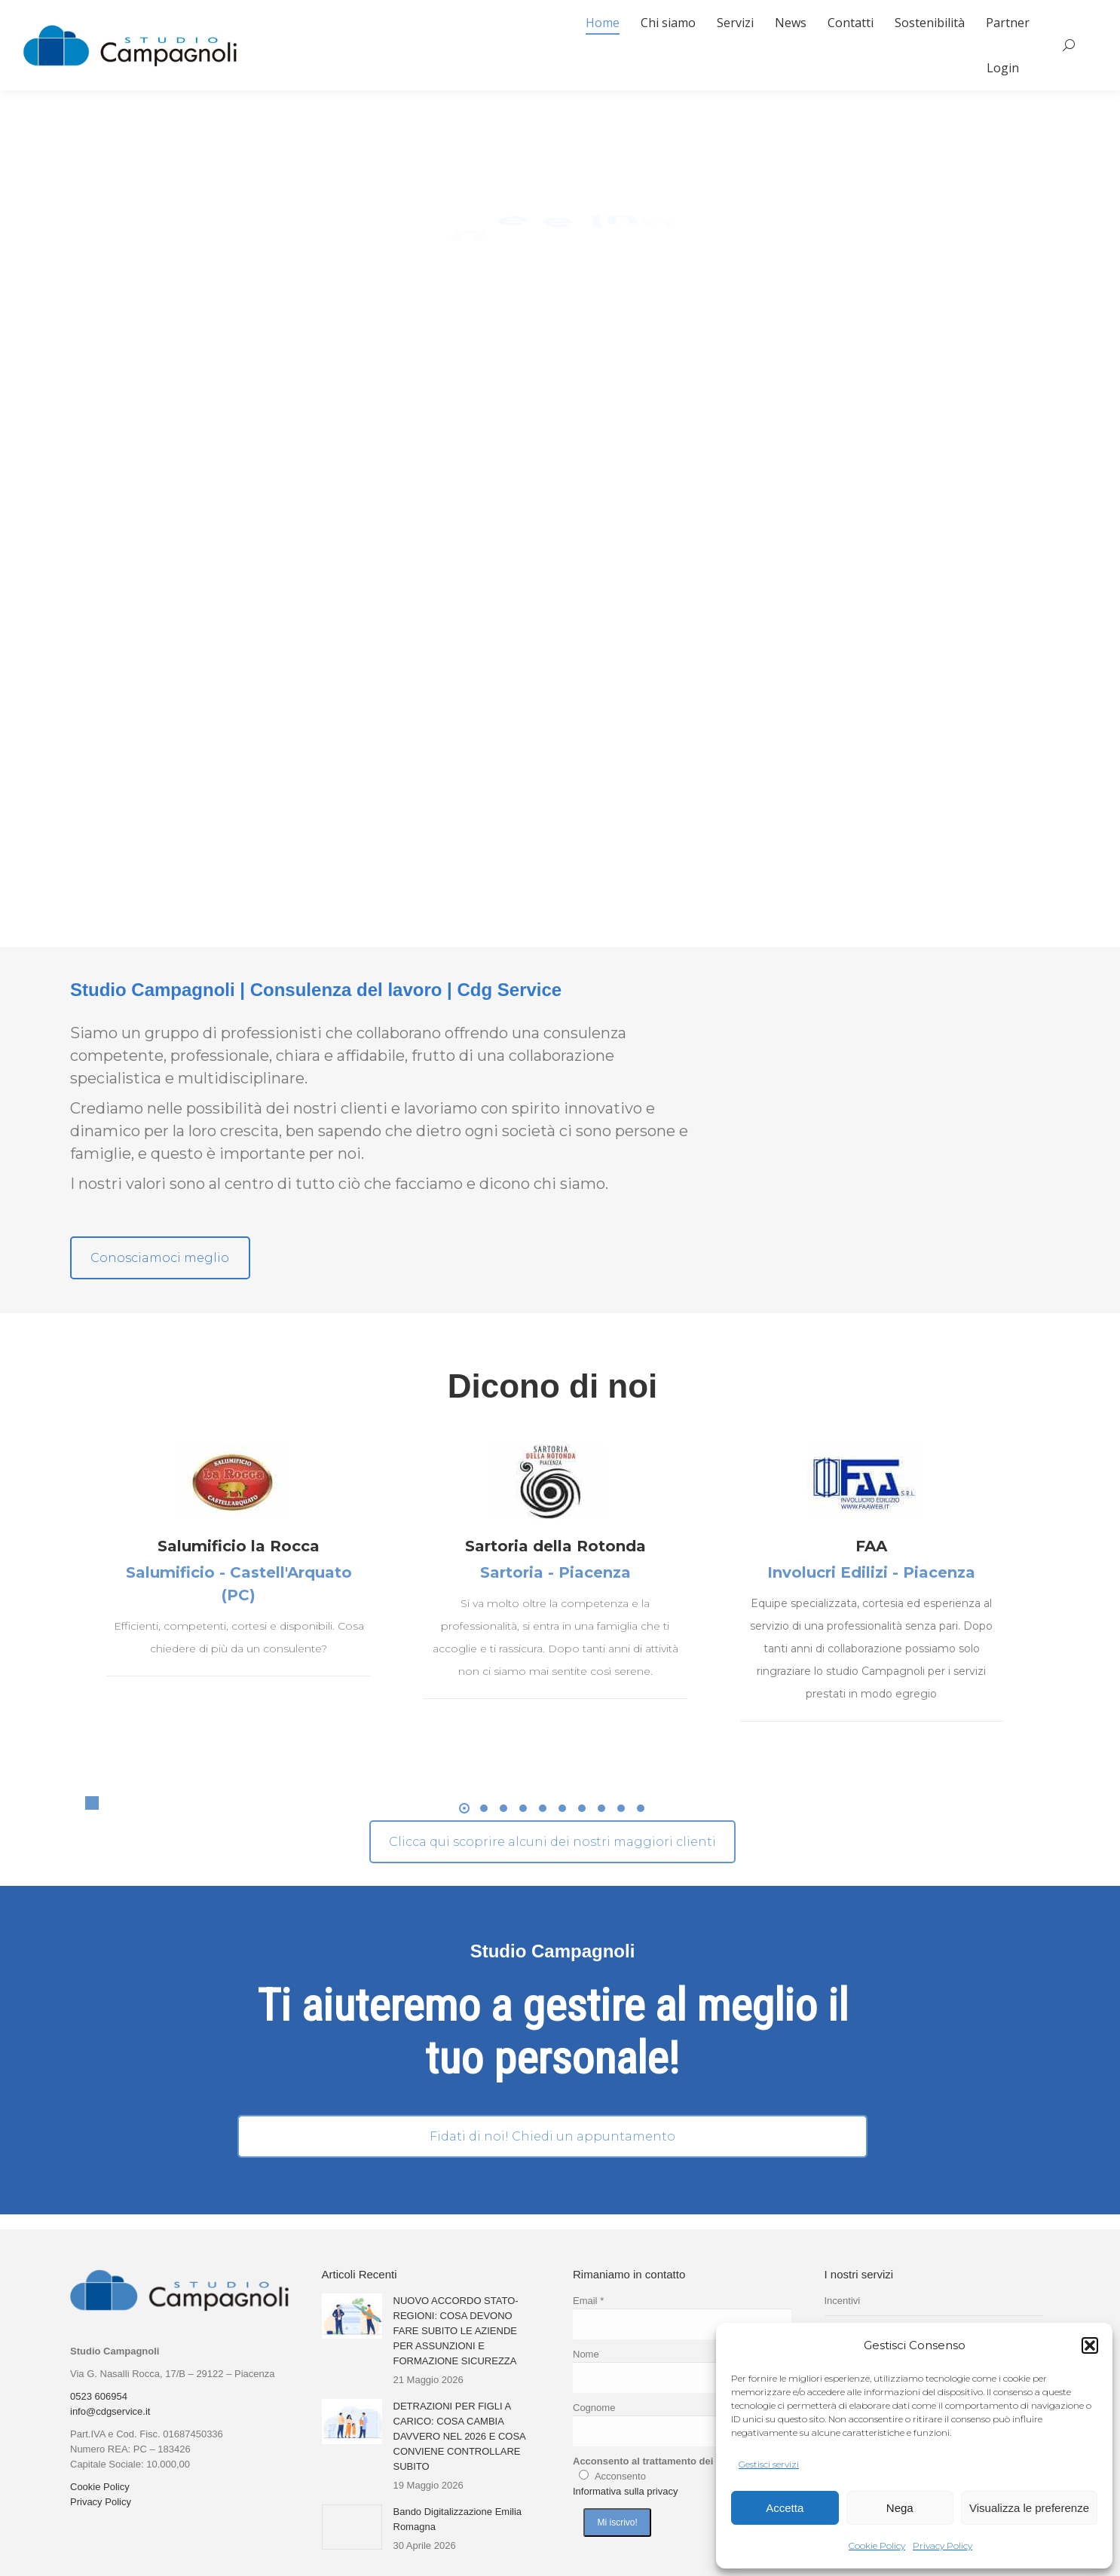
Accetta (784, 2507)
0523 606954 (98, 2396)
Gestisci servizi (769, 2464)
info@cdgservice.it (110, 2411)
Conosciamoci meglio (159, 1258)
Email (588, 2300)
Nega (899, 2507)
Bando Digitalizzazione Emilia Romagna (457, 2519)
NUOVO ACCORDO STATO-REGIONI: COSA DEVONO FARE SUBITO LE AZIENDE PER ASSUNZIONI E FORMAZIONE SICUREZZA (456, 2331)
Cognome (594, 2407)
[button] (1089, 2345)
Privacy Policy (942, 2545)
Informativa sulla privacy (625, 2491)
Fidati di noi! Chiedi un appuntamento (552, 2136)
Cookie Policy (877, 2545)
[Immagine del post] (352, 2316)
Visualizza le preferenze (1029, 2507)
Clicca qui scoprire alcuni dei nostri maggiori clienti (552, 1842)
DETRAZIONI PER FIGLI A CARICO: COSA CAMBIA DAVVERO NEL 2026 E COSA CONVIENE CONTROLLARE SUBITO (459, 2436)
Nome (586, 2354)
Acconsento (620, 2476)
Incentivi (843, 2300)
